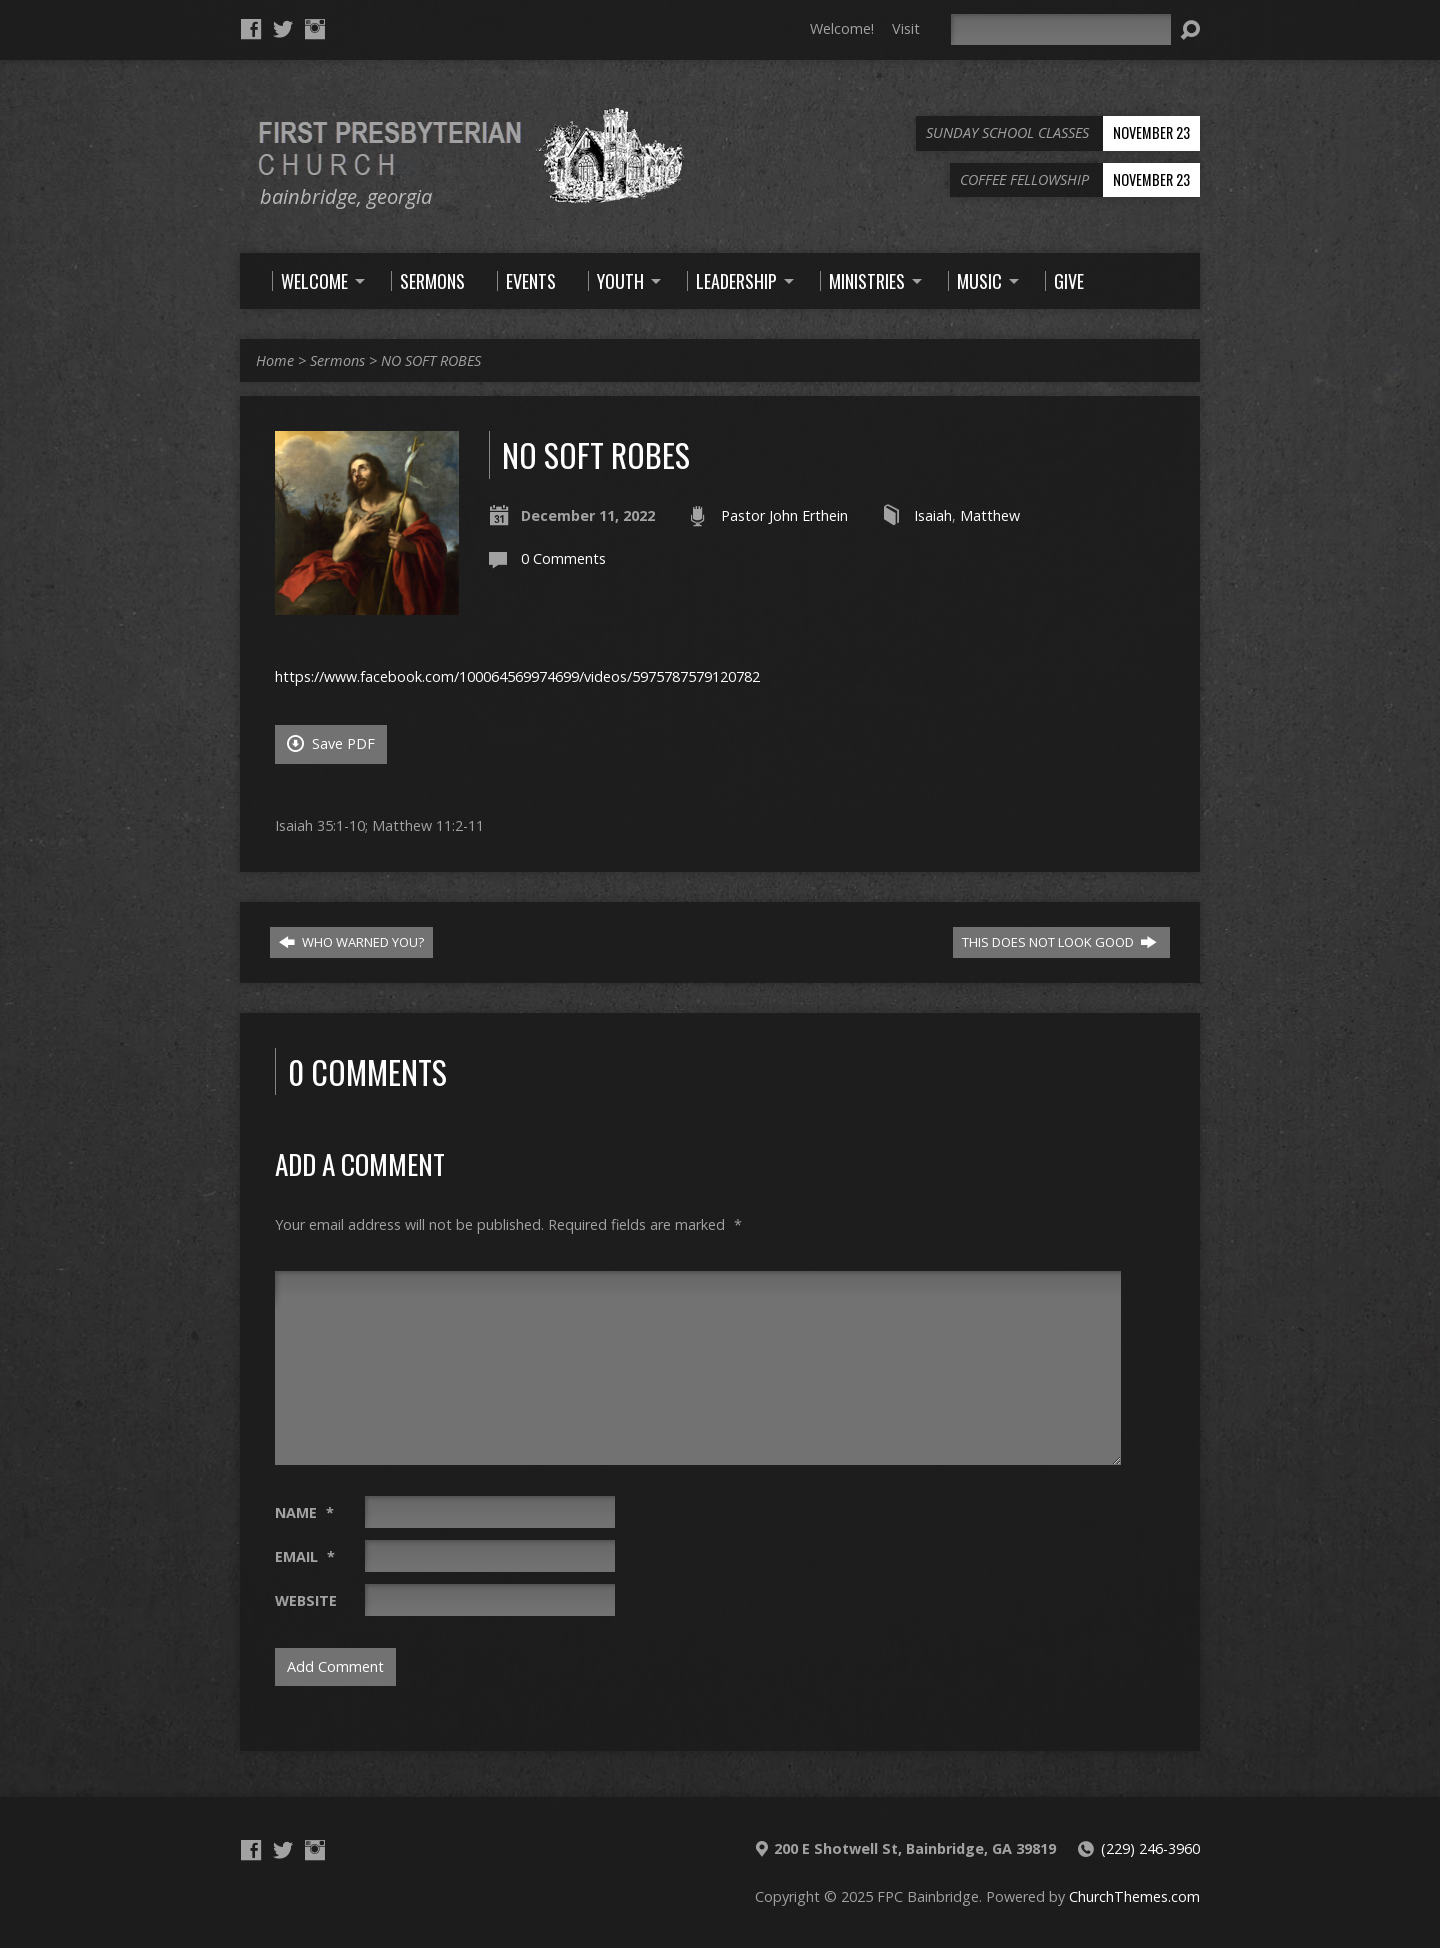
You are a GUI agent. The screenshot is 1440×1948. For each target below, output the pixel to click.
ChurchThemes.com (1134, 1896)
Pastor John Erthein (784, 515)
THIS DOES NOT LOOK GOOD (1059, 942)
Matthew (990, 515)
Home (275, 360)
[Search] (1061, 29)
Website (306, 1600)
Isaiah (933, 515)
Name (304, 1512)
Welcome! (842, 28)
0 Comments (563, 558)
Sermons (337, 360)
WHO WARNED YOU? (351, 942)
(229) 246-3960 (1150, 1848)
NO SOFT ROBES (431, 360)
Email (305, 1556)
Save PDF (331, 743)
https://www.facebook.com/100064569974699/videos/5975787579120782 (517, 676)
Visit (906, 28)
